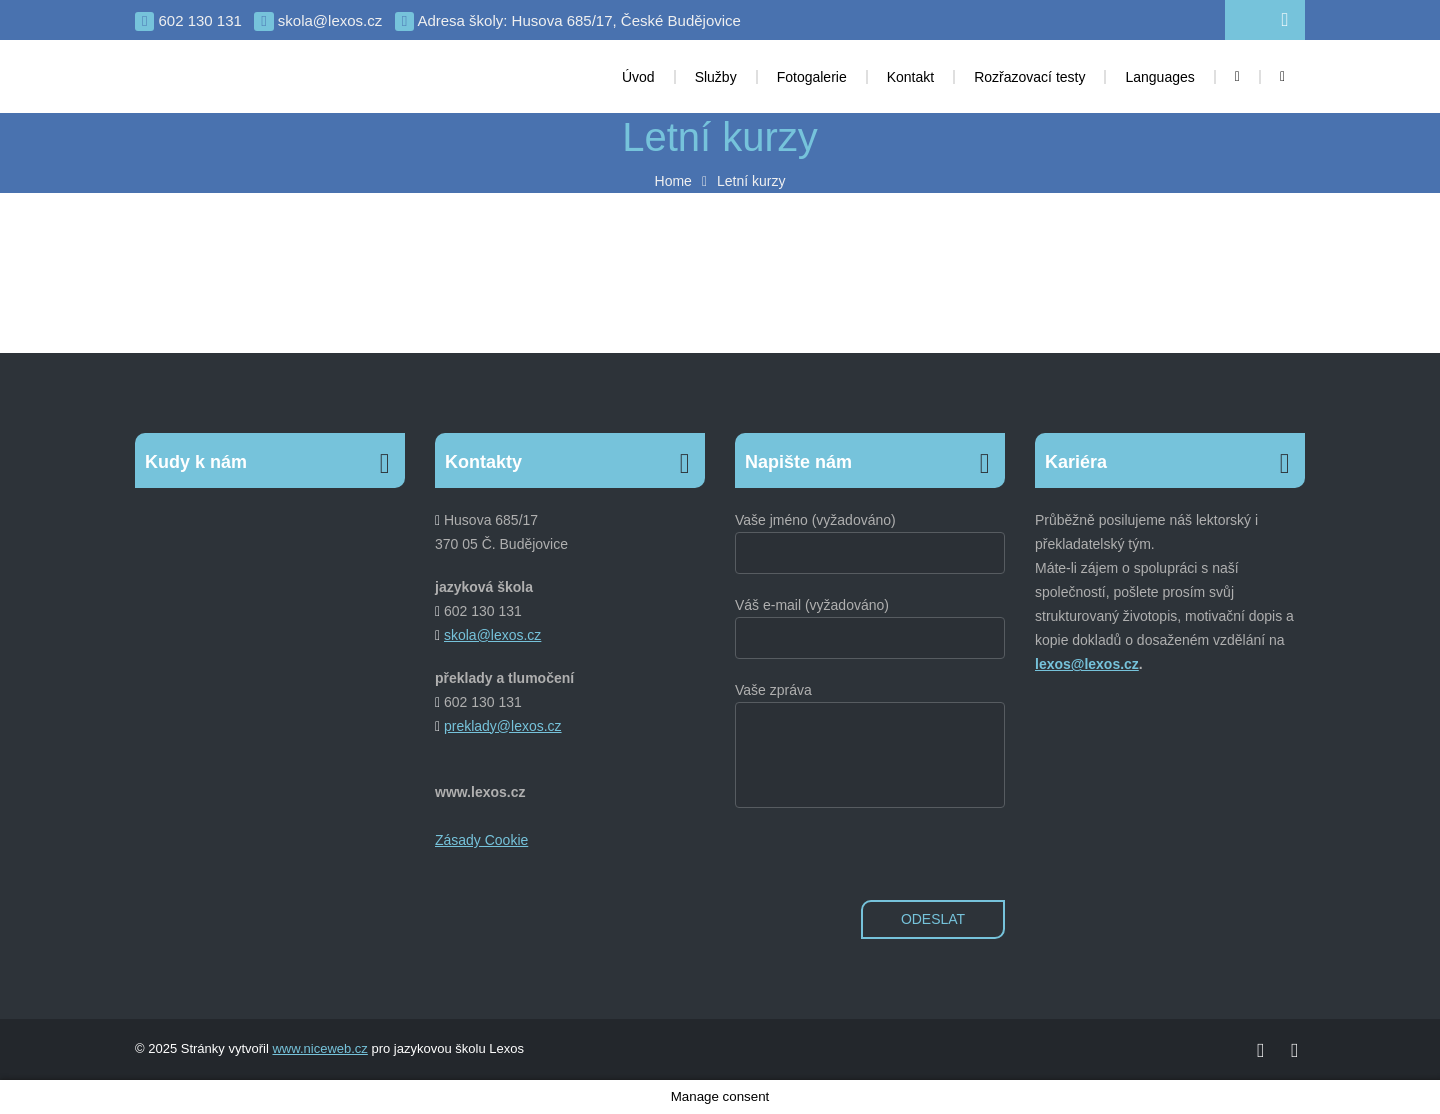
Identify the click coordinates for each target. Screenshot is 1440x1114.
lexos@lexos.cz (1087, 664)
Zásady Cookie (481, 840)
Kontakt (910, 77)
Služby (716, 77)
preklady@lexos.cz (503, 726)
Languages (1159, 77)
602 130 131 (188, 22)
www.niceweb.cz (319, 1048)
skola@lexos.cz (318, 22)
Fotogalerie (812, 77)
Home (673, 181)
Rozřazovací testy (1029, 77)
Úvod (638, 77)
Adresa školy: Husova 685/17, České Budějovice (568, 22)
